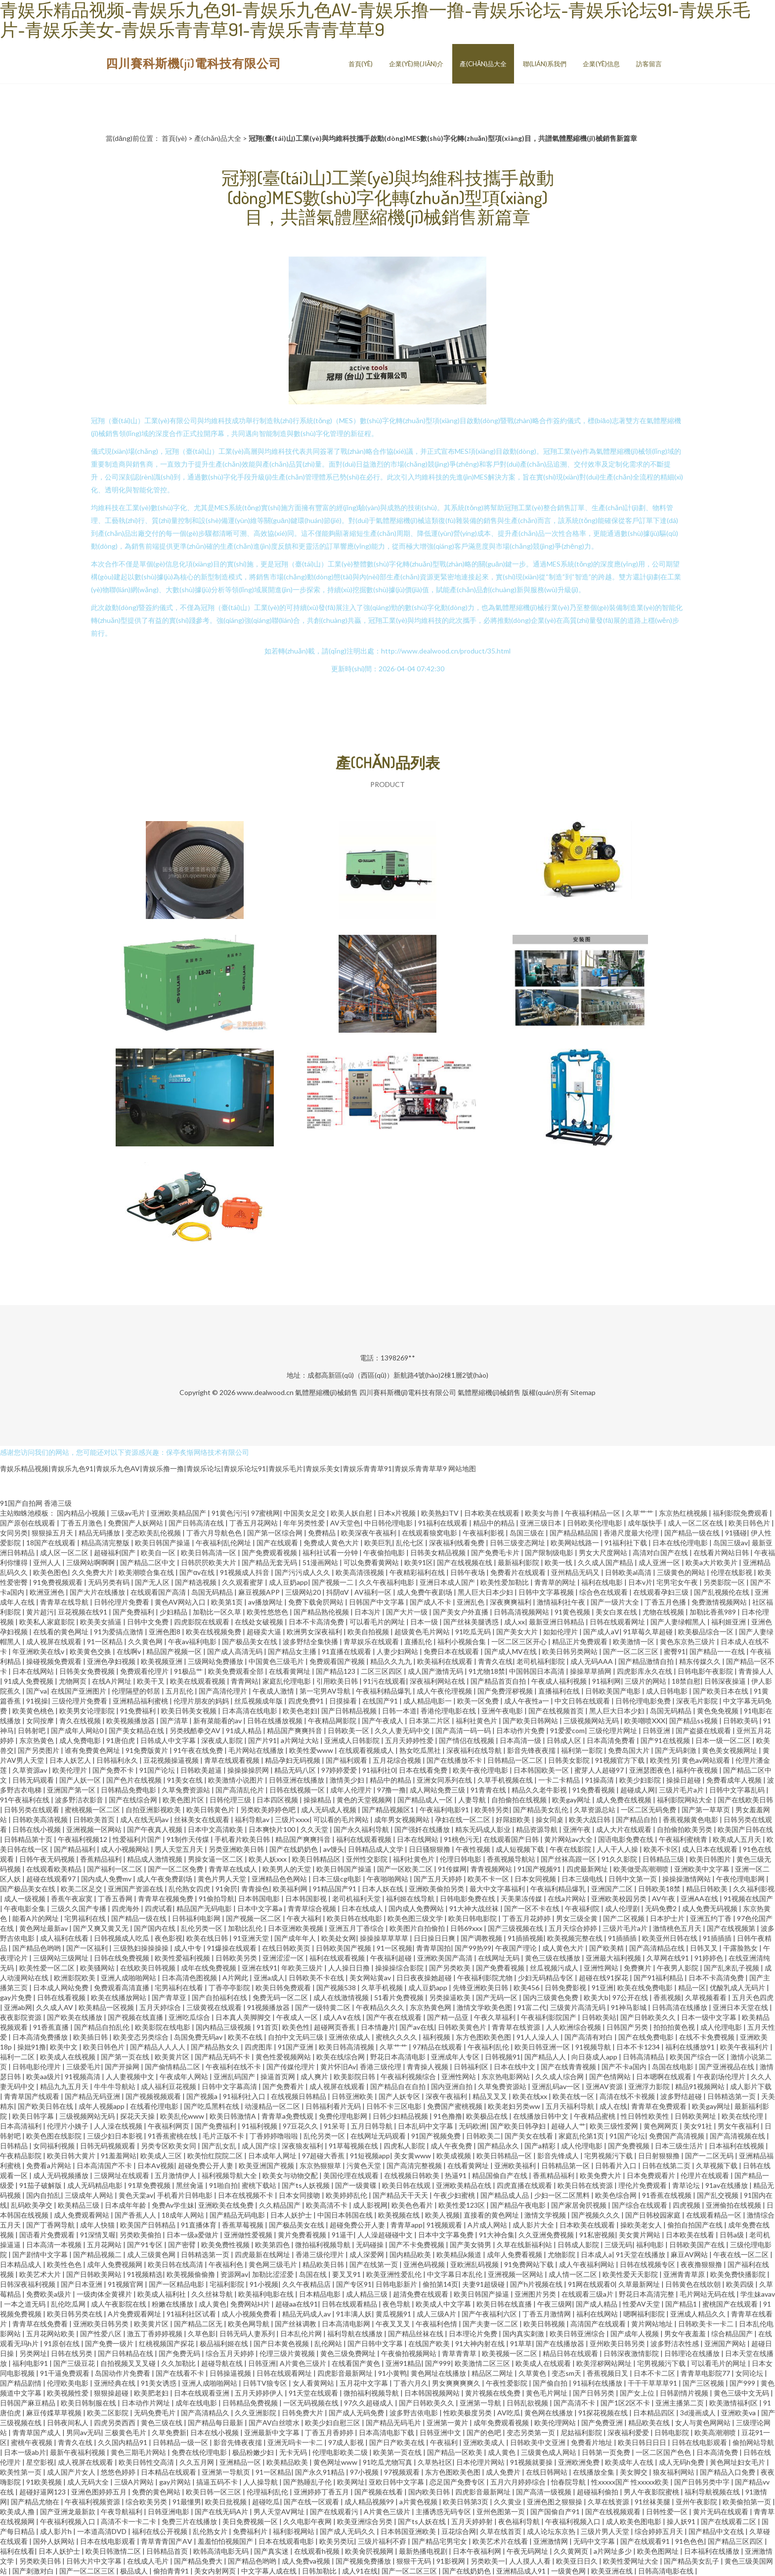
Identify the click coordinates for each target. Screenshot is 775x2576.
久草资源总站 (595, 1809)
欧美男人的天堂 (287, 1869)
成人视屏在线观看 (54, 1641)
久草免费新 (169, 2432)
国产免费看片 (283, 2086)
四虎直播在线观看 (525, 2185)
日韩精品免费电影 (129, 1790)
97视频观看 (402, 2472)
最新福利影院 (519, 1562)
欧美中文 (64, 2047)
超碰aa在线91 (296, 2304)
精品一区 (692, 1987)
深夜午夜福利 (447, 2096)
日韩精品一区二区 (515, 1760)
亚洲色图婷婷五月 (99, 2492)
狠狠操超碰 (112, 2393)
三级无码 (618, 2244)
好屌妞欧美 (514, 1819)
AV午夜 (664, 1898)
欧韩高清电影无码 (221, 2551)
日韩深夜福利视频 (28, 2284)
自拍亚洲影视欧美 (154, 1809)
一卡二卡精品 (559, 1780)
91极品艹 (189, 1671)
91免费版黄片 (148, 1750)
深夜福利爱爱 (628, 2432)
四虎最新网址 (587, 1869)
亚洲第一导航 (481, 2403)
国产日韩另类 (594, 2393)
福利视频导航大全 (230, 2175)
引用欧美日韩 (337, 1681)
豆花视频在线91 (83, 1612)
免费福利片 (251, 2531)
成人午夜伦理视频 (445, 1691)
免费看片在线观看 (518, 1572)
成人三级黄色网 (152, 2254)
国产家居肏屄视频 (579, 2205)
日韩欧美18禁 (660, 1888)
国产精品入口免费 (728, 2472)
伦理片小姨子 (68, 2126)
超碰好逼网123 (43, 2492)
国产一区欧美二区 (405, 1869)
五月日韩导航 (372, 2126)
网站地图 (462, 1468)
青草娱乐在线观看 (372, 1641)
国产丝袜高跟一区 (569, 1859)
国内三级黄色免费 (551, 1997)
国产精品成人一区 (425, 1799)
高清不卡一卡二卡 (129, 2521)
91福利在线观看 (443, 1523)
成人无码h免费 (682, 2462)
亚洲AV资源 (605, 2086)
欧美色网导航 (249, 2323)
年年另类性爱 (304, 1523)
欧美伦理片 (70, 1770)
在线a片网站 (567, 1898)
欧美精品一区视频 (107, 2007)
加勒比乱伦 (246, 1928)
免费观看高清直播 (122, 1987)
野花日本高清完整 (647, 2294)
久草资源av (30, 1770)
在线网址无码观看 (378, 2136)
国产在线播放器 (561, 2343)
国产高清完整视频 (415, 2165)
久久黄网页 (572, 2551)
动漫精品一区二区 (273, 2106)
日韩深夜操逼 (725, 1681)
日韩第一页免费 (607, 2452)
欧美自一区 (159, 1552)
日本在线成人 (363, 1908)
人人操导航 (261, 2482)
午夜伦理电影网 (741, 1879)
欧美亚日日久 (577, 2561)
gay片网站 (175, 2482)
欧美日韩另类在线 (75, 2314)
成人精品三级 (367, 2294)
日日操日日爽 (435, 1938)
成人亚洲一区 (660, 1562)
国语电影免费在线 (626, 1839)
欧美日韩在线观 (407, 2185)
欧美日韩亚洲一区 (543, 2047)
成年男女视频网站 (402, 1819)
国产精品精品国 (575, 1532)
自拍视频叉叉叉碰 (128, 2363)
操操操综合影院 (400, 1968)
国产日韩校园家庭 (653, 2215)
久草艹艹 (640, 1513)
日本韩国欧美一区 (542, 1770)
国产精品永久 (498, 2145)
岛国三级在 (528, 1532)
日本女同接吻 (300, 2195)
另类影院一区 (724, 1582)
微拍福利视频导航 (323, 2244)
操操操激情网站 (687, 1879)
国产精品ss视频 (694, 1720)
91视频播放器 (269, 2007)
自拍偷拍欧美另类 (685, 1829)
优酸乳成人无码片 (738, 1987)
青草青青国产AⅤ (167, 2541)
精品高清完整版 (106, 1542)
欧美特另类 (491, 1809)
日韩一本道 (399, 1710)
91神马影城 (629, 2007)
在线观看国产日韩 (511, 1839)
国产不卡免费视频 (417, 2244)
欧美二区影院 (108, 2412)
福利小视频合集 (462, 1641)
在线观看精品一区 (714, 2215)
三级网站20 (303, 1592)
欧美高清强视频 (361, 1572)
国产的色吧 (485, 2432)
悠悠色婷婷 (119, 2472)
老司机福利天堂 (357, 1898)
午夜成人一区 (297, 2017)
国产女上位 (638, 2393)
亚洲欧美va (739, 2412)
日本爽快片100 (273, 1829)
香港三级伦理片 (320, 2254)
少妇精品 (174, 1612)
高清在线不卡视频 (628, 2096)
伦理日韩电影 (461, 1859)
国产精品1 (681, 2304)
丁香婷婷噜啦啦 (275, 2136)
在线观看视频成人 (367, 1750)
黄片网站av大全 (569, 1839)
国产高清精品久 (206, 2412)
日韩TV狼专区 (266, 2383)
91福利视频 (260, 2126)
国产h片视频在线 (537, 2284)
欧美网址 (351, 2482)
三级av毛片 (129, 1513)
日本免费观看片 (652, 2175)
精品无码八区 (295, 1770)
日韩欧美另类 (236, 1958)
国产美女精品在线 (137, 1730)
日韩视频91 (502, 2056)
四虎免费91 (306, 1701)
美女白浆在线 (617, 1612)
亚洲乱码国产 (235, 2076)
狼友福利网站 (674, 2472)
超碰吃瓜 (266, 2501)
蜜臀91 (675, 1651)
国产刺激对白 (33, 2571)
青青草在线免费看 (40, 2323)
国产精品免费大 (199, 2561)
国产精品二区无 (199, 2323)
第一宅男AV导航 (326, 1691)
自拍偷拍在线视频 (519, 1799)
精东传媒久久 (700, 1661)
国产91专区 (145, 2244)
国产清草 (174, 1720)
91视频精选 (145, 2274)
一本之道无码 (25, 2304)
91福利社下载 (626, 1542)
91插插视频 (525, 1938)
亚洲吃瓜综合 (190, 2017)
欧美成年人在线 (630, 2462)
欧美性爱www (312, 1750)
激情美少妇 (348, 1780)
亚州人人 (47, 1562)
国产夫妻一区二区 (491, 2323)
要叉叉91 (347, 2274)
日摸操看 (343, 1701)
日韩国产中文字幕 (377, 1602)
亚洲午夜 (577, 1829)
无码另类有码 (109, 1582)
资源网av (234, 2274)
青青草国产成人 (37, 2432)
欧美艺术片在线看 (501, 2541)
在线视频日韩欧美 (412, 2175)
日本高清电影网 (347, 2323)
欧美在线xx (531, 2096)
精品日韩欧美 (707, 1888)
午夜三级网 (554, 2304)
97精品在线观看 (438, 2047)
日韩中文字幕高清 (230, 2086)
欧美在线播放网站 (119, 1997)
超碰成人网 (637, 1790)
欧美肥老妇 (152, 2393)
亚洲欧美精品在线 (464, 2185)
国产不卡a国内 (625, 2066)
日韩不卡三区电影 (394, 2106)
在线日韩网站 (547, 2472)
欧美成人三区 (161, 2155)
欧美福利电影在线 (266, 2294)
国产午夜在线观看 (394, 2017)
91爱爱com (567, 1730)
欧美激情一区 (634, 1641)
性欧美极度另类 (468, 2412)
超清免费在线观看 (421, 2294)
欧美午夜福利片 (745, 2047)
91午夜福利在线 (25, 1799)
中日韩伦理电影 (389, 1523)
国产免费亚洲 (602, 2422)
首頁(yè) (360, 64)
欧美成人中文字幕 (444, 2304)
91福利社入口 (245, 2096)
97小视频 (365, 2472)
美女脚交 (634, 2472)
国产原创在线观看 (28, 1523)
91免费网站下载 (529, 2264)
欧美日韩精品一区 (504, 2155)
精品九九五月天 (65, 2086)
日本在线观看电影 (286, 2541)
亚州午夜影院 (697, 2501)
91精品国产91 (335, 1888)
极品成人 (134, 2571)
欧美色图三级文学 (416, 1918)
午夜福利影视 (484, 1532)
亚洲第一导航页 (227, 2472)
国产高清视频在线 (738, 2136)
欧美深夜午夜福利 (369, 1532)
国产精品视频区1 (389, 1809)
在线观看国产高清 (158, 1592)
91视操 (37, 1701)
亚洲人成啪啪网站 (129, 1977)
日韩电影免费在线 (468, 1898)
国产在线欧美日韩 (745, 1799)
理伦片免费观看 (643, 2185)
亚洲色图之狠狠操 (555, 2501)
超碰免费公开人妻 (206, 2165)
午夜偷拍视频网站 (409, 2353)
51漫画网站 (321, 1562)
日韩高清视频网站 (522, 1612)
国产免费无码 (180, 2353)
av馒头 (333, 1849)
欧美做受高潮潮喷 (641, 1869)
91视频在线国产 (748, 1898)
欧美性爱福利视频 (183, 1958)
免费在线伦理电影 (200, 2452)
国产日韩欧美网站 (94, 2274)
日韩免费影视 (566, 1987)
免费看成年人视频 (734, 1780)
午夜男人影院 (678, 1968)
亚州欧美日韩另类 (618, 2343)
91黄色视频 (573, 1612)
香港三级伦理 (381, 2066)
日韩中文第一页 (633, 1879)
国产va (36, 1691)
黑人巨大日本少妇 (486, 1592)
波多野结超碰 (681, 2096)
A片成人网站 (488, 2225)
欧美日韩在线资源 (586, 2185)
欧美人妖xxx (268, 1859)
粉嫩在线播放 (173, 2304)
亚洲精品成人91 (521, 2571)
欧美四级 (740, 2284)
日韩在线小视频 (37, 1829)
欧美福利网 (291, 1888)
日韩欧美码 (741, 1720)
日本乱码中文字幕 (426, 2126)
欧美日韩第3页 (466, 2501)
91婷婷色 (709, 1958)
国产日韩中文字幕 (375, 2343)
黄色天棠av (136, 2195)
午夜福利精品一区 (593, 1513)
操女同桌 (550, 1819)
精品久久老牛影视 (540, 1790)
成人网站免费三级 (438, 1790)
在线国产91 (380, 1701)
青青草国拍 (433, 1948)
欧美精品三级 (79, 2205)
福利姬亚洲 (729, 1621)
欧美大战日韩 (590, 1819)
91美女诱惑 (159, 2383)
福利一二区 (18, 2056)
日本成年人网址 (273, 2155)
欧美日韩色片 (750, 1523)
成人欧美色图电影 (634, 2521)
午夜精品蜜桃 (595, 2116)
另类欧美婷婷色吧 (268, 1809)
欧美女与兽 (543, 1513)
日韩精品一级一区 (181, 2442)
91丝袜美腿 (653, 2501)
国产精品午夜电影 (518, 2205)
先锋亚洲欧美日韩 (481, 1987)
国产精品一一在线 (717, 1651)
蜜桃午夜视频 (32, 2442)
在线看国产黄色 (357, 2363)
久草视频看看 (706, 1997)
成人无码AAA (592, 1661)
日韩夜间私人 (68, 2422)
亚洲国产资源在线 (136, 1888)
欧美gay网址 (572, 1799)
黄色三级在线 (162, 2422)
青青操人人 (755, 1671)
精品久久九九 (391, 1661)
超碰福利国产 (115, 1552)
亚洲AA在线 (700, 1898)
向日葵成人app (595, 2056)
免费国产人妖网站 (136, 1523)
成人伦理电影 (721, 2027)
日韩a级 (732, 2234)
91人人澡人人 (538, 2037)
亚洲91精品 (403, 2363)
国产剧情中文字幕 (40, 2254)
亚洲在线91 (259, 1968)
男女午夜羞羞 (685, 2333)
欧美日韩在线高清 (176, 2264)
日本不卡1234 (638, 2047)
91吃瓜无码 (473, 1631)
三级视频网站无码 (591, 1720)
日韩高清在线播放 (680, 2007)
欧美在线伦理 (743, 2116)
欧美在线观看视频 (198, 1681)
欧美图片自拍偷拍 (417, 1928)
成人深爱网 (367, 2254)
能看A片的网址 (36, 1918)
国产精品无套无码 (270, 1562)
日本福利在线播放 (712, 2551)
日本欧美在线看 (691, 2234)
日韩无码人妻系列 (247, 2333)
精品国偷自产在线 (500, 2175)
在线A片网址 (112, 1681)
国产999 (438, 2363)
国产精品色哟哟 (37, 1948)
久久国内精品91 (123, 2442)
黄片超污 (40, 1612)
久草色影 (201, 2333)
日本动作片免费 (521, 1730)
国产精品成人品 (505, 2195)
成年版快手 (646, 1523)
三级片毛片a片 (682, 1790)
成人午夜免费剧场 (165, 1879)
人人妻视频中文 (131, 2076)
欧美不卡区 (661, 1849)
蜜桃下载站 (260, 2185)
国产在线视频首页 (556, 1710)
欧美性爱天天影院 (631, 2274)
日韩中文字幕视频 (546, 1592)
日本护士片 (668, 1918)
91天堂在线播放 (641, 2254)
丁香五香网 (116, 1898)
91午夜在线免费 (198, 1750)
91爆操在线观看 (232, 1948)
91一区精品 (105, 1641)
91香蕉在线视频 (667, 2195)
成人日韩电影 (667, 1691)
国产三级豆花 (74, 2363)
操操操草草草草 (385, 1938)
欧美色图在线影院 (54, 2136)
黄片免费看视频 (303, 2234)
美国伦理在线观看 (351, 2175)
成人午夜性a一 (527, 1701)
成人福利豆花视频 (169, 2086)
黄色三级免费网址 (348, 2353)
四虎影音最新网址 (345, 2373)
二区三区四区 (382, 1671)
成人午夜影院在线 (119, 2304)
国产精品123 (336, 1671)
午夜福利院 (583, 1908)
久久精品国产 (280, 2205)
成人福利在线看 (65, 1938)
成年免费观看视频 (502, 2422)
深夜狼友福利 (303, 2145)
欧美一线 (559, 1562)
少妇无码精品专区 (546, 1977)
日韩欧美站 (599, 2017)
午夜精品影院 (21, 2155)
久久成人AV (55, 2007)
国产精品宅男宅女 (440, 2541)
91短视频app (370, 2155)
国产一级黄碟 (356, 2185)
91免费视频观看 (58, 1582)
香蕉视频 (667, 1997)
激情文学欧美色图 (485, 2007)
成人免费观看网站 (82, 2215)
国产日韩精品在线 (126, 2353)
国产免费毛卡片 (496, 1552)
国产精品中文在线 (717, 2531)
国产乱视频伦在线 (722, 1592)
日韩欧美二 (483, 2136)
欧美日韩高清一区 (209, 1552)
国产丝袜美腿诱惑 (471, 1621)
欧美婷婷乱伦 (347, 2195)
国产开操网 (123, 2066)
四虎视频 (687, 2205)
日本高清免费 (717, 2452)
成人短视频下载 (521, 1849)
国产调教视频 (482, 1938)
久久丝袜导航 (212, 2294)
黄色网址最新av (44, 1928)
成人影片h (56, 2531)
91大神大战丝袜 (474, 1908)
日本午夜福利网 (478, 2551)
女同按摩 (40, 1720)
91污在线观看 (384, 1681)
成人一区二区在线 (696, 1523)
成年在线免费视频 (209, 1968)
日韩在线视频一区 (297, 1790)
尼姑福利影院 (581, 2432)
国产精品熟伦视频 (322, 1612)
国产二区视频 (624, 1918)
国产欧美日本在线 (721, 1691)
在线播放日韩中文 (541, 2116)
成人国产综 (260, 2145)
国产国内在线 (155, 1928)
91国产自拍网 (21, 1503)
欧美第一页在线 (398, 2452)
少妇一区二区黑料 (562, 2195)
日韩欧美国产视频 (344, 1948)
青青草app (406, 2225)
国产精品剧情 (21, 2383)
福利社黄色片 (477, 1720)
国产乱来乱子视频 (732, 1968)
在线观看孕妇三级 (661, 1592)
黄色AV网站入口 (181, 1602)
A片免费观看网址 (135, 2314)
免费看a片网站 (49, 2165)
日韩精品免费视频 (250, 2403)
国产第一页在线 (126, 2056)
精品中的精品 (494, 1523)
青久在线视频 (80, 1720)
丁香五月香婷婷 (330, 2432)
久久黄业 (508, 2501)
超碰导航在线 (222, 2363)
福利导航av (253, 1819)
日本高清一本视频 (54, 2244)
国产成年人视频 (635, 2333)
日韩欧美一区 (349, 1730)
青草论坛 (686, 2185)
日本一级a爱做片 (193, 2234)
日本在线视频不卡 (246, 2195)
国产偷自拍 (551, 2383)
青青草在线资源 (517, 2027)
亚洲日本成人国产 (448, 1582)
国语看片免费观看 (47, 2234)
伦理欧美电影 (68, 2383)
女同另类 (14, 1532)
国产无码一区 (497, 1997)
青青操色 (255, 1888)
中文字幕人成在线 (269, 2571)
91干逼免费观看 (65, 2373)
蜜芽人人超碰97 (599, 1770)
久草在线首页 (501, 2531)
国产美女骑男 (471, 2244)
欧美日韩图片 (710, 1859)
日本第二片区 (430, 1720)
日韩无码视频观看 (108, 2145)
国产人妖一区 (80, 1780)
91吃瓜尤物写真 (388, 2462)
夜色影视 (168, 1938)
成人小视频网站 (126, 1849)
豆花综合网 (458, 2531)
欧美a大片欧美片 (712, 1562)
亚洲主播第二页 (680, 2403)
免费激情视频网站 (719, 1602)
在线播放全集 (594, 2472)
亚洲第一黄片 (448, 2422)
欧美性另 (664, 1760)
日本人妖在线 (383, 1888)
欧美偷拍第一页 (748, 2501)
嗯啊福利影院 (644, 2314)
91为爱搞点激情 (119, 1631)
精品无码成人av (307, 2314)
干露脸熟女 (741, 1948)
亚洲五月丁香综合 (357, 1928)
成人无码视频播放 (61, 2175)
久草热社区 (435, 2462)
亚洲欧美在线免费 (226, 2205)
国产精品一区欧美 (455, 2452)
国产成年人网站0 (78, 1730)
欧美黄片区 (173, 2056)
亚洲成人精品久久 (698, 2314)
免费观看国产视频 (337, 1661)
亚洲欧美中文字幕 (702, 1869)
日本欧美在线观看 (492, 1513)
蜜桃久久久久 (397, 2037)
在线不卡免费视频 (707, 2037)
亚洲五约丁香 (711, 1918)
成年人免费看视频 (515, 2254)
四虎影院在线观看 (202, 1621)
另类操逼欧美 (450, 1997)
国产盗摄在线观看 (704, 1730)
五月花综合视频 (398, 1760)
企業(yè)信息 (601, 64)
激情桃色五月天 (678, 1928)
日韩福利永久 (117, 1760)
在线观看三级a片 (588, 2294)
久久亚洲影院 (256, 2412)
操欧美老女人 (641, 2225)
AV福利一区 (373, 1592)
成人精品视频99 (369, 2501)
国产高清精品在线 (657, 1948)
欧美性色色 (65, 2264)
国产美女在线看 (530, 2136)
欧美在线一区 (574, 2096)
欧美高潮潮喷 (715, 2432)
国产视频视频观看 (154, 2096)
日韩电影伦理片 (37, 2066)
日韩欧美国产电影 (613, 1691)
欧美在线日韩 (207, 1938)
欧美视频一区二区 (510, 2353)
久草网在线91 (668, 1958)
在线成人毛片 (148, 2561)
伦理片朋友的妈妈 (201, 1701)
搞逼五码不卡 (217, 2482)
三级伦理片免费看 (80, 1701)
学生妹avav (757, 2294)
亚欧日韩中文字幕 (397, 2482)
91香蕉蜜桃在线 (173, 2136)
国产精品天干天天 (401, 2195)
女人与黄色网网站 (703, 2422)
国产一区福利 (87, 1948)
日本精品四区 (654, 2412)
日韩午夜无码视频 (47, 1859)
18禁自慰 (686, 1681)
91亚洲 (602, 1987)
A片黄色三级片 (304, 2363)
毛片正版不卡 (224, 2136)
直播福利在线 (559, 1691)
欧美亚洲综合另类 (365, 2521)
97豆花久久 (301, 2126)
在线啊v (129, 1651)
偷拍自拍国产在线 (695, 2225)
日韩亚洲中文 (441, 2432)
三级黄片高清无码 (578, 2007)
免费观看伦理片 (145, 1671)
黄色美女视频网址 (730, 1750)
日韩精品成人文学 (376, 1849)
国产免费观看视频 (270, 1552)
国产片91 (262, 1740)
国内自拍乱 (43, 2195)
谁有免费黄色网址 (93, 1750)
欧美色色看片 (412, 2205)
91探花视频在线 (603, 2412)
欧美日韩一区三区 (214, 2492)
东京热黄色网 (431, 2007)
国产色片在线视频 (134, 1780)
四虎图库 (259, 2047)
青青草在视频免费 (166, 1898)
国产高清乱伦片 (240, 1790)
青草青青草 (460, 2353)
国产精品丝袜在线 (416, 2333)
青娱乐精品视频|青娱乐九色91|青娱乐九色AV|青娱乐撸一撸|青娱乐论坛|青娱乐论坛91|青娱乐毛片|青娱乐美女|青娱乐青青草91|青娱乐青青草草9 (223, 1468)
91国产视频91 (539, 1869)
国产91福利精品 (659, 1977)
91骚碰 (736, 1532)
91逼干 (342, 2234)
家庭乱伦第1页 (582, 2136)
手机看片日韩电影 (185, 2195)
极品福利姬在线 (225, 2343)
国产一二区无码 (710, 2155)
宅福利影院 (228, 2284)
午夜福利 (444, 2442)
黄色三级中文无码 (742, 2393)
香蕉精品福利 (101, 1859)
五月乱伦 (180, 1691)
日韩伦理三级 (231, 1799)
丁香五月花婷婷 (527, 1918)
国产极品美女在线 (250, 1641)
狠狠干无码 (414, 2561)
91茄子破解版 (41, 2185)
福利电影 (650, 2244)
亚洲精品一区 (240, 2462)
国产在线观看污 (335, 2511)
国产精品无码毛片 (394, 2422)
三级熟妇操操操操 (141, 1948)
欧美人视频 (442, 2215)
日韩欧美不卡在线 (317, 1977)
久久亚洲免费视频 (546, 2234)
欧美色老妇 (300, 1710)
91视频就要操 (532, 2462)
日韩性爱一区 (667, 2511)
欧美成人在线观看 (544, 2363)
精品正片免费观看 (580, 1641)
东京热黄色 (37, 1740)
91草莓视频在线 (354, 2145)
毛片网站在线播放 (256, 1750)
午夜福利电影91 (445, 1809)
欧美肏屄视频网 (370, 2551)
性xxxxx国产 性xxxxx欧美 (630, 2482)
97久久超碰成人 (369, 2403)
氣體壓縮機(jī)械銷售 (326, 1392)
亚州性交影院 (367, 1859)
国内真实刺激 (524, 2333)
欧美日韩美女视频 (189, 1710)
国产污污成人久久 (303, 1572)
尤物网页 (73, 1681)
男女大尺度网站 (604, 1552)
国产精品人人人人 (158, 2047)
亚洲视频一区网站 (94, 1829)
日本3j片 (368, 1612)
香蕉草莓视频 (243, 2225)
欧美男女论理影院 (87, 1710)
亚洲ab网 (18, 2007)
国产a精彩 (540, 2145)
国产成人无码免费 (357, 2412)
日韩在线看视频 (62, 1997)
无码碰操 (370, 2244)
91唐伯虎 (121, 1740)
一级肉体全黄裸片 (105, 2294)
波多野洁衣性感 (675, 2343)
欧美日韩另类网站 (570, 1651)
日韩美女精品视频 (438, 1552)
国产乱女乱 (220, 2145)
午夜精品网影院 (333, 1720)
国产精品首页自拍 (499, 1681)
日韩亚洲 (657, 1730)
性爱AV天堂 (642, 2304)
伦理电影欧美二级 (340, 2452)
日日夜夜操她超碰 (424, 1977)
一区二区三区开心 (519, 1641)
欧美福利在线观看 (445, 1661)
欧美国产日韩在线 (745, 1829)
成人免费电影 (80, 1740)
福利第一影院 (582, 1750)
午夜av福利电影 (193, 1641)
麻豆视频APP (259, 1592)
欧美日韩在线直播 (504, 2304)
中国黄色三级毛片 (277, 1661)
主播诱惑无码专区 (444, 2511)
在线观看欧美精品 (54, 1869)
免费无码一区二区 (281, 1997)
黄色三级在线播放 (553, 1958)
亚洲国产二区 (612, 1888)
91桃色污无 (461, 1839)
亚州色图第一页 (501, 2511)
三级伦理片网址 (614, 1730)
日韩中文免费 (148, 1621)
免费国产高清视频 (677, 2136)
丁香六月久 (410, 2383)
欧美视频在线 (399, 2215)
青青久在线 (495, 1661)
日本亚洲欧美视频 (296, 1928)
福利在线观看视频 (364, 1839)
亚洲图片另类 (536, 2294)
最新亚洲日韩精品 (557, 1621)
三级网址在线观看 (122, 2175)
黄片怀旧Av (338, 2066)
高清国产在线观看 (598, 2323)
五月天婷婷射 (472, 2521)
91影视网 (451, 2561)
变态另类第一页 (532, 2432)
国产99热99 (473, 1948)
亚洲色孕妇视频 (112, 1661)
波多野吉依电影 (414, 2412)
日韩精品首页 (167, 2551)
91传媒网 (452, 1869)
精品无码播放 (100, 1532)
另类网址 (33, 2353)
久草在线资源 (609, 2501)
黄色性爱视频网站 (284, 2056)
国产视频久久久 (596, 2215)
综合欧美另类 (147, 2501)
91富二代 (531, 2007)
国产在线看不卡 (181, 2373)
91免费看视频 (594, 1790)
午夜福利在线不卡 (234, 2066)
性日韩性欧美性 (646, 2116)
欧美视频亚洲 (162, 1661)
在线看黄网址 (290, 1671)
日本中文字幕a (260, 1908)
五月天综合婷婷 (574, 1928)
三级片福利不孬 (383, 2541)
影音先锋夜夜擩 (532, 1750)
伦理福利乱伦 (268, 2492)
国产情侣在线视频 (467, 1740)
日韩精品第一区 (566, 2165)
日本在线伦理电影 (680, 1542)
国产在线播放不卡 (455, 1760)
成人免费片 (504, 2472)
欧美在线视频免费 (214, 1631)
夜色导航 (397, 2304)
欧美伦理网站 (555, 2422)
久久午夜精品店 (307, 2284)
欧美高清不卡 (327, 2205)
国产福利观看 (347, 1760)
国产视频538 (336, 1987)
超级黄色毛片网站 (422, 1631)
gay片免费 (16, 1997)
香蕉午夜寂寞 (72, 1898)
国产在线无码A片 (222, 2511)
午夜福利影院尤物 (485, 1977)
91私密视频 (597, 2234)
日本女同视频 (536, 1879)
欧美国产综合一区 (698, 2056)
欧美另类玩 (336, 2541)
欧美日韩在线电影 (355, 1918)
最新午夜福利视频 (78, 2452)
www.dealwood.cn (265, 1392)
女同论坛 (750, 2373)
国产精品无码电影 (238, 2215)
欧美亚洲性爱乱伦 (394, 2274)
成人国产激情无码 (436, 1671)
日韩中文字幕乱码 (737, 1790)
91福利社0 (378, 1770)
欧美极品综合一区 (706, 1631)
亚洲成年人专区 (456, 2056)
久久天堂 (315, 1829)
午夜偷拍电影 (384, 1552)
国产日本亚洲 (82, 2284)
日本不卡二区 (655, 2373)
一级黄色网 (569, 2571)
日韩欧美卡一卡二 (706, 2323)
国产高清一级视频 (544, 2492)
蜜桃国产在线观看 (730, 2304)
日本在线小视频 (215, 2432)
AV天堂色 (345, 1523)
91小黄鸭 (392, 2373)
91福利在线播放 (598, 2383)
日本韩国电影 (259, 1898)
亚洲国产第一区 (72, 1790)
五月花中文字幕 (364, 2383)
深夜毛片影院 (697, 1701)
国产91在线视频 (666, 1740)
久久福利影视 (754, 1888)
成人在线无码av (145, 1819)
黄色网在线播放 (549, 2412)
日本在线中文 (515, 2066)
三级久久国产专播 (79, 1908)
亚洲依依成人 (350, 2037)
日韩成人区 (565, 1740)
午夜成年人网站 (185, 2076)
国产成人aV (601, 1631)
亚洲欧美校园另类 (619, 1898)
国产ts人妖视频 (306, 2185)
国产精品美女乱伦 (541, 1809)
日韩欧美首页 (94, 1819)
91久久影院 (620, 1859)
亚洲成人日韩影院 (352, 1740)
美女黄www (413, 2155)
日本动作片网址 (147, 2403)
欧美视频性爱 (68, 2393)
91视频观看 (445, 2225)
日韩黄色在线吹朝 (693, 2284)
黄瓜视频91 (394, 2314)
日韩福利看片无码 (333, 2106)
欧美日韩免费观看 (284, 1987)
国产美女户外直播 (461, 1612)
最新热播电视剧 (424, 2551)
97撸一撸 (391, 1790)
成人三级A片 (437, 2314)
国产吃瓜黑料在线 (212, 2106)
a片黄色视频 (419, 2501)
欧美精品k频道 (459, 2254)
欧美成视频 (454, 2155)
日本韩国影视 (306, 1898)
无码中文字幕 (594, 2541)
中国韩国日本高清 (537, 1671)
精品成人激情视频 (155, 1859)
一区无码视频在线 (311, 2403)
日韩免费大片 (303, 2412)
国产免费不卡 (113, 1770)
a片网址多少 (613, 2551)
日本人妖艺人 (70, 1760)
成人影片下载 (751, 2086)
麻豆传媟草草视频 (54, 2412)
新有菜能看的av (218, 1720)
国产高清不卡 (575, 2403)
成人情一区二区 (574, 2274)
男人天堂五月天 (180, 1849)
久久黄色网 (146, 1641)
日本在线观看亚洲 (202, 2393)
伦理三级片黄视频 (287, 2353)
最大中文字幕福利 (498, 1888)
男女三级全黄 (577, 1918)
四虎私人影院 (405, 2145)
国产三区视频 (704, 2383)
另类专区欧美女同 (169, 2145)
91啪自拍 (223, 2185)
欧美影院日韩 (355, 2076)
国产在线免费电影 (646, 2037)
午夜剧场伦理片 (722, 2076)
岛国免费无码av (199, 2037)
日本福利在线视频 (737, 2145)
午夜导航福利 (122, 2511)
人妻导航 (472, 1799)
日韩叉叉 (704, 1948)
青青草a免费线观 (288, 2116)
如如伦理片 (561, 1631)
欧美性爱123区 (462, 2205)
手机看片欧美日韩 (243, 1839)
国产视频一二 (333, 1582)
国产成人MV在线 (511, 1651)
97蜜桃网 (265, 1513)
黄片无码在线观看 (721, 2511)
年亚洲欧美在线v (39, 1651)
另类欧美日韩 (40, 2561)
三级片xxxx (292, 1819)
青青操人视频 (428, 2066)
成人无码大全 (88, 2482)
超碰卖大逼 (265, 1631)
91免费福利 (138, 1710)
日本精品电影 (320, 2294)
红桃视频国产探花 (167, 2343)
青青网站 (244, 1681)
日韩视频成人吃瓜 (122, 1938)
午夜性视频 (474, 1849)
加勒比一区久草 (218, 1612)
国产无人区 (153, 1582)
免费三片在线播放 (190, 2521)
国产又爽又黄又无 (101, 1928)
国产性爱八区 (101, 2333)
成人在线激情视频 (341, 1997)
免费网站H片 (250, 2304)
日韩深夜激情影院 (631, 2353)
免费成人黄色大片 (331, 1542)
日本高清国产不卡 (105, 2165)
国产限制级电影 (550, 1552)
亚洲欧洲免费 (579, 2462)
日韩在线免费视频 (122, 1958)
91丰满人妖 (354, 2314)
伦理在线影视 (732, 1572)
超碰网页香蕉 (335, 2027)
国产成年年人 (295, 1938)
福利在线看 (17, 2551)
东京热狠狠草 (321, 2165)
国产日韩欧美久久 (648, 2017)
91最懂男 (186, 2501)
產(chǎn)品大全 (483, 64)
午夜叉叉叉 (394, 2323)
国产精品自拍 (637, 1819)
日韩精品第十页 (29, 1839)
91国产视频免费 (436, 2136)
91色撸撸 (447, 2116)
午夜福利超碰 (391, 1958)
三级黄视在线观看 (214, 2007)
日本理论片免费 (474, 2333)
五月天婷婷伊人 (260, 2393)
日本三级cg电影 (337, 1879)
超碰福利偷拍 (598, 2492)
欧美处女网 (338, 1938)
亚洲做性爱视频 (249, 2234)
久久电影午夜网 (308, 2521)
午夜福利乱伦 (489, 2047)
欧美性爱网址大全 (631, 2561)
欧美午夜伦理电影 (481, 1770)
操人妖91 (682, 2521)
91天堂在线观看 (314, 2393)
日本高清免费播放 (40, 2037)
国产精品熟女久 (216, 2047)
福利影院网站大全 (685, 1799)
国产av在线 (416, 2027)
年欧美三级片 (302, 1968)
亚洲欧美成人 (484, 2442)
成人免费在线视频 (624, 1799)
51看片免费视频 (399, 1997)
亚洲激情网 (551, 2541)
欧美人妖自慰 (352, 1513)
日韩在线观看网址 (618, 1621)
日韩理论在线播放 (692, 2353)
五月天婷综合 (160, 2007)
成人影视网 (370, 2205)
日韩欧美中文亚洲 (538, 2442)
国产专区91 (354, 2284)
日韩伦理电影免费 (643, 1701)
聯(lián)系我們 (544, 64)
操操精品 (318, 1799)
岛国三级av (730, 1542)
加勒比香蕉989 (713, 1612)
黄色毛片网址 (547, 2393)
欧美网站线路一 (576, 1542)
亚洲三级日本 (541, 1523)
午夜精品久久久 (381, 2007)
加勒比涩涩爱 (273, 2274)
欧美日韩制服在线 (89, 2403)
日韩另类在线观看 (32, 1809)
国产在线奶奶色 (294, 1849)
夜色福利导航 (519, 2521)
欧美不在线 (246, 2037)
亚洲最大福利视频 (614, 1958)
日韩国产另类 (627, 2027)
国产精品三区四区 (736, 2541)
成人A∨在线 (342, 2017)
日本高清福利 (21, 2126)
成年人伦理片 (351, 1790)
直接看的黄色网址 (492, 2215)
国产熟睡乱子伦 (308, 2482)
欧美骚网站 (98, 1968)
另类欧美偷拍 (141, 2234)
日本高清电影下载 (387, 2432)
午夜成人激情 (274, 1691)
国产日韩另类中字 (702, 2482)
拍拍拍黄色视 (674, 2027)
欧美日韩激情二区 (114, 2551)
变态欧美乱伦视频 (154, 1532)
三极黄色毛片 (126, 2432)
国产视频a (202, 2096)
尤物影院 (562, 2254)
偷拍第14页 (440, 2284)
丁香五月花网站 (254, 1523)
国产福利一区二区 (115, 1869)
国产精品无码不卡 (223, 2056)
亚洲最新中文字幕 (272, 2432)
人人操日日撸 (349, 1968)
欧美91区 (418, 1562)
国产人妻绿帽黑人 (678, 1621)
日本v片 (640, 1582)
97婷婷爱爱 (339, 1770)
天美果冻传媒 (522, 1898)
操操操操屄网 (248, 1770)
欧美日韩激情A (234, 2116)
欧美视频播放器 (131, 1720)
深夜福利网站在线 (438, 1681)
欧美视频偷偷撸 (191, 2274)
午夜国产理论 (516, 1948)
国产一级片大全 (616, 1602)
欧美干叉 (151, 1681)
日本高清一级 (521, 1740)
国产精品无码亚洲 (93, 2096)
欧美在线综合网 (341, 2056)
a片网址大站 (300, 1740)
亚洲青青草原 (684, 2274)
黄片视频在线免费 (493, 2393)
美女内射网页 (215, 2571)
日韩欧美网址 (696, 2116)
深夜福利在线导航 (474, 1750)
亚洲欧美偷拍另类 (437, 1888)
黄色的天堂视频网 (365, 1799)
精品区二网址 (493, 2373)
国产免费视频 (629, 2145)
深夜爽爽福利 (511, 1602)
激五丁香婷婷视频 (155, 2333)
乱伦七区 (410, 1542)
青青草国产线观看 (32, 2096)
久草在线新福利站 (525, 2244)
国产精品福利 (75, 1849)
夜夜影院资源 (21, 2017)
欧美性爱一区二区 (47, 1968)
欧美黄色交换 (91, 1651)
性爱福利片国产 (138, 1839)
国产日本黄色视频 (282, 2343)
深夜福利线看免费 (457, 1542)
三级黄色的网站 (682, 1572)
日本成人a (596, 2254)
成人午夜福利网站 (587, 2264)
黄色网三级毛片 (274, 2264)
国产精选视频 (196, 1582)
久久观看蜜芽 (243, 1582)
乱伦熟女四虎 (190, 1888)
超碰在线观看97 (51, 1879)
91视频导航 (593, 2047)
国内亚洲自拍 (452, 2086)
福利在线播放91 (690, 2047)
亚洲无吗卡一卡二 (295, 2442)
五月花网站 (105, 2244)
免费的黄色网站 (157, 2492)
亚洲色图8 (165, 1631)
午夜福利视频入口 (68, 2521)
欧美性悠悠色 (268, 1612)
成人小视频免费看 (249, 2314)
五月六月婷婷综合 (518, 2482)
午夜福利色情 (437, 2323)
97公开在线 (630, 1997)
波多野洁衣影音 (80, 1799)
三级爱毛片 (83, 2066)
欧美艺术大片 (40, 2274)
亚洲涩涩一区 (283, 1958)
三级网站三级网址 (61, 1958)
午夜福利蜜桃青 (684, 1839)
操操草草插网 (591, 1671)
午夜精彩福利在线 (417, 1572)
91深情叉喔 (98, 2234)
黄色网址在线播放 (439, 2373)
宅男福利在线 (85, 1918)
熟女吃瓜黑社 (420, 1750)
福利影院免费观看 (741, 1513)
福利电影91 (30, 2363)
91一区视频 (394, 1948)
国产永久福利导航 (362, 1829)
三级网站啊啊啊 (91, 1562)
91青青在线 (489, 1790)
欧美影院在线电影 (163, 2027)
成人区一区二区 (65, 1552)
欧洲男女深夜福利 (315, 1631)
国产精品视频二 (98, 2254)
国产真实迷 (272, 2551)
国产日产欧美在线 (397, 2442)
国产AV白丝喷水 (275, 2422)
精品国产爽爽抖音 (295, 1730)
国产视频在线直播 (136, 2017)
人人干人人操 (618, 1849)
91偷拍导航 (216, 1898)
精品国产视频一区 (174, 1651)
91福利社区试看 (192, 2314)
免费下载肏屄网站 (316, 1602)
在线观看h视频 (317, 2551)
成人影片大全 (534, 2225)
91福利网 (606, 1681)
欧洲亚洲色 (48, 1592)
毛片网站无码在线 (708, 2294)
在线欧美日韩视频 (148, 1968)
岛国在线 (313, 2274)
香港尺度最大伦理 (631, 1532)
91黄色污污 (229, 1513)
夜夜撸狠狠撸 (702, 2264)
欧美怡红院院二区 (215, 2155)
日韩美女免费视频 (87, 1671)
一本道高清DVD (102, 2531)
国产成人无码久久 (348, 2531)
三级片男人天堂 (606, 2531)
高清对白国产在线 (661, 1552)
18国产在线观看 (51, 1542)
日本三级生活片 (680, 2145)
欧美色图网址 (658, 2551)
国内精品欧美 (410, 2254)
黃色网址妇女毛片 (738, 2462)
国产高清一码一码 (463, 1730)
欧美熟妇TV (440, 1513)
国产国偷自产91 (555, 2511)
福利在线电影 (602, 1582)
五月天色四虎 (753, 1997)
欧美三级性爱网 (615, 2126)
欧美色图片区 (184, 1799)
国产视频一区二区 (254, 1918)
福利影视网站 (294, 2531)
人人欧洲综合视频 (574, 2027)
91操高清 (600, 1780)
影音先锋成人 (558, 2155)
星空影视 (40, 2462)
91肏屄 (226, 1888)
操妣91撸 (31, 2047)
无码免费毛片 (155, 2412)
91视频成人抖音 (245, 1572)
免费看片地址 (592, 2442)
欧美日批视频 (226, 2501)
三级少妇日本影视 (115, 2136)
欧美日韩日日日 (643, 2442)
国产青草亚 (170, 1997)
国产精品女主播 (293, 1651)
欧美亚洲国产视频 (267, 2165)
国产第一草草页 (707, 1809)
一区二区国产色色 (664, 2452)
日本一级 (424, 1621)
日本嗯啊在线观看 (664, 2076)
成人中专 (188, 1948)
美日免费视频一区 (250, 2521)
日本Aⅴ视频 (155, 2165)
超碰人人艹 (568, 2126)
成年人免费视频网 (115, 2264)
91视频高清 (83, 2076)
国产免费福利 (134, 1612)
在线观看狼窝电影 (430, 1532)
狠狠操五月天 (53, 1532)
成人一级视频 (25, 1898)
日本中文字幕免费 (446, 2234)
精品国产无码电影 (204, 1908)
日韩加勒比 (320, 2571)
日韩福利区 (472, 2066)
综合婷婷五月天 (660, 2531)
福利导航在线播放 (355, 2333)
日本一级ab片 (25, 2452)
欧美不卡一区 (489, 1879)
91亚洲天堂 (251, 1938)
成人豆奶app (288, 1582)
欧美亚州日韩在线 (670, 1938)
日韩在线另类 (72, 2353)
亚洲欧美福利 (515, 2165)
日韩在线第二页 (667, 2165)
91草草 (521, 2343)
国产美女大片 (517, 1631)
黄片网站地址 (652, 2323)
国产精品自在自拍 (398, 2086)
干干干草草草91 (653, 2383)
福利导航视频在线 (713, 2492)
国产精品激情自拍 (646, 1661)
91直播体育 (199, 2225)
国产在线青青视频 (569, 2066)
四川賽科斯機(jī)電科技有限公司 (193, 63)
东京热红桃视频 (684, 1513)
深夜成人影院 (222, 1740)
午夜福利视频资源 (93, 2501)
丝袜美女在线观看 (202, 1819)
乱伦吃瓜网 (69, 2304)
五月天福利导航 (571, 2106)
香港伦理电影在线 (449, 1710)
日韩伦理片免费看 (122, 1602)
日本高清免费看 (612, 1740)
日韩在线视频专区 (648, 2264)
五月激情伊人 (176, 2175)
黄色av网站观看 (707, 1760)
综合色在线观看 (604, 1592)
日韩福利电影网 (197, 1918)
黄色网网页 (662, 2126)
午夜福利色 (227, 2264)
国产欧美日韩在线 (46, 2106)
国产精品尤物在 (36, 2501)
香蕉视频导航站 (512, 1859)
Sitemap (583, 1392)
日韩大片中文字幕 (94, 2561)
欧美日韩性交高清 (147, 2462)
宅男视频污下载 (609, 2155)
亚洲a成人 (269, 1977)
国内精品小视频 (82, 1513)
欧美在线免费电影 (645, 1987)
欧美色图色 (50, 1572)
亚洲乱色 (471, 1602)
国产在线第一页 (374, 2264)
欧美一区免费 (478, 1701)
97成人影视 (346, 2442)
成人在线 (613, 2106)
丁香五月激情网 (547, 2314)
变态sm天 (567, 2373)
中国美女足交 (305, 1513)
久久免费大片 (93, 1572)
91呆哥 (335, 2126)
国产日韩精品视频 (349, 1710)
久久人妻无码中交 (403, 1730)
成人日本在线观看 (710, 1849)
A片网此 (236, 1977)
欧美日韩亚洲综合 (578, 2333)
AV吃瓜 (508, 2412)
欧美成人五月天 (738, 1839)
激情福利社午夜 (562, 1602)
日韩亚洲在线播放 (297, 1780)
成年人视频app (102, 2106)
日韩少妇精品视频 (401, 2116)
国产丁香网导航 (51, 2225)
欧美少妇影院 (640, 1780)
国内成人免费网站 (416, 1908)
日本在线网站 (33, 1671)
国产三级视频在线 (516, 1928)
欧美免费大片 (601, 2175)
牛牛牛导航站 (115, 2086)
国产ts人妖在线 (422, 2521)
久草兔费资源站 (187, 1790)
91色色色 (689, 2541)
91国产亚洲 (296, 2047)
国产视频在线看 (379, 2492)
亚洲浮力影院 (649, 2086)
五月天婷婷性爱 (410, 1740)
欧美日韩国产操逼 (163, 1542)
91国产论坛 (157, 1770)
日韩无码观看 (33, 1780)
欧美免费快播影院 (738, 2274)
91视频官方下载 (620, 1760)
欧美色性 (296, 2027)
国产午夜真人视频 (155, 1829)
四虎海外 (126, 1908)
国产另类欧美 (450, 1968)
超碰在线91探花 (604, 1977)
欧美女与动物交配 (290, 2175)
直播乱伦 (418, 1641)
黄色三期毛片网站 (139, 2452)
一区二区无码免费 (649, 1809)
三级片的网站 (646, 1681)
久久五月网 (197, 2462)
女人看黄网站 (314, 2383)
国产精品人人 (545, 2056)
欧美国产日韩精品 (148, 2225)
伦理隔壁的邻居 (137, 1691)
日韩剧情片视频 (685, 2393)
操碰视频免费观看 (54, 1661)
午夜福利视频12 (83, 1839)
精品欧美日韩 (323, 2264)
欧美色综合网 (616, 2195)
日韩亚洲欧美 (353, 2096)
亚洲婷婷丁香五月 (322, 2492)
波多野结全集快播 (311, 1641)
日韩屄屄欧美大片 (209, 1562)
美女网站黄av (370, 1977)
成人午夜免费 (452, 2145)
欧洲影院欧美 (75, 1977)
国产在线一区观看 (312, 2501)
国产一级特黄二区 (323, 2007)
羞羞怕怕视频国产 (226, 2541)
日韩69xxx (467, 1928)
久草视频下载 (717, 2165)
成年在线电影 (196, 2403)
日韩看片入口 (616, 2165)
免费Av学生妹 (173, 2205)
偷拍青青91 (171, 2571)
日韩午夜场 (468, 1572)
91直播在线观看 (347, 1651)
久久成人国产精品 (606, 1562)
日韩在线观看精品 (350, 2304)
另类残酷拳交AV (196, 1730)
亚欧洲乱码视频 (475, 2264)
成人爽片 (315, 2076)
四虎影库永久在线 (645, 1671)
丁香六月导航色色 (214, 1532)
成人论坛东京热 (552, 2531)
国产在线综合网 (134, 1799)
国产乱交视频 (718, 2195)
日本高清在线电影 (250, 1710)
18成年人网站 (184, 2215)
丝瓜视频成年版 (259, 1701)
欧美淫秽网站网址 (604, 2363)
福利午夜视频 (697, 1770)
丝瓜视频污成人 (555, 1968)
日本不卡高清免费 (317, 1621)
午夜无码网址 (528, 2551)
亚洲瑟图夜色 (650, 1770)
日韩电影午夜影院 (706, 1671)
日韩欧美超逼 (201, 1770)
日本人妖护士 (291, 2215)
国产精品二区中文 (148, 1562)
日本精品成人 (21, 2264)
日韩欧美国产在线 (697, 2244)
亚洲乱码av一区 (557, 2086)
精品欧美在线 (649, 2422)
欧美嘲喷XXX (644, 1720)
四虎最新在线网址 (263, 2254)
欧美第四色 (273, 2244)
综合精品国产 (732, 2333)
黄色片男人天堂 (223, 1879)
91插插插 (623, 1938)
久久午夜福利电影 (387, 1582)
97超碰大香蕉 (324, 2155)
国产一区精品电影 (177, 2284)
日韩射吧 (32, 1730)
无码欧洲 (472, 2126)
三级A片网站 (134, 2482)
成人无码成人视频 (329, 1809)
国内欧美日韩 (429, 2492)
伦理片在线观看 (706, 2175)
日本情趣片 (378, 2027)
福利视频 (437, 2037)
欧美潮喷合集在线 (147, 1572)
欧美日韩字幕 (33, 2116)
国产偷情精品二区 (173, 2066)
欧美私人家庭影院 (47, 1621)
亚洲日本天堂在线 (741, 2007)
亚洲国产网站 (725, 2343)
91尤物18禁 (487, 1671)
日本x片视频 (397, 1513)
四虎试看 (158, 1908)
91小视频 (264, 2284)
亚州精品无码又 (576, 1572)
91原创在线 (62, 2343)
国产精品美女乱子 (692, 2561)
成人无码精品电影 (95, 2185)
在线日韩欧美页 (287, 1948)
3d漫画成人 (698, 2412)
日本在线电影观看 (108, 2541)
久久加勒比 (179, 2363)
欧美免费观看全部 (236, 1671)
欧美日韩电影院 (473, 1918)
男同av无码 (83, 2432)
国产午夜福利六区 (490, 2314)
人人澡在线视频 (119, 2126)
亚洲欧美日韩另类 (101, 2323)
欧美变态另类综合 (141, 2037)
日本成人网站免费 (61, 1987)
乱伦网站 (329, 2343)
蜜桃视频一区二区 (93, 1809)
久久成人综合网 (560, 2076)
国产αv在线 (197, 1572)
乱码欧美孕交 (32, 2205)
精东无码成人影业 (483, 1829)
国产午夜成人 (383, 1720)
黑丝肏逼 (190, 2185)
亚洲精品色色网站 (280, 1879)
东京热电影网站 (506, 2076)
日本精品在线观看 (169, 2472)
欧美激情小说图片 (236, 1780)
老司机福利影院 (541, 1661)
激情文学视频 (545, 2215)
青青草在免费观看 (659, 2106)
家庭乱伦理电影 (287, 1681)
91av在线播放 (727, 2185)
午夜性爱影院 (507, 2383)
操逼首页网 (278, 2076)
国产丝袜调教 (296, 2323)
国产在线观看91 (645, 2541)
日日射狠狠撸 (659, 2155)
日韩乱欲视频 (528, 2403)
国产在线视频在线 (465, 1562)
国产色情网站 (610, 2076)
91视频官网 (126, 2284)
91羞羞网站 (118, 2155)
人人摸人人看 (530, 2561)
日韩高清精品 (644, 2056)
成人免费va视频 (307, 2561)
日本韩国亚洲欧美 (409, 2531)
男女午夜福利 (739, 2126)
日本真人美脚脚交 (243, 2017)
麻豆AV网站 (690, 2254)
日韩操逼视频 (231, 2373)
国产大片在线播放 (98, 1592)
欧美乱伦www (183, 2116)
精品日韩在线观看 (571, 2353)
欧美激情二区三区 (483, 2363)
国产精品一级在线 (692, 1532)
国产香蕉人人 (136, 2215)
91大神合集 (497, 2234)
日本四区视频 (278, 1799)
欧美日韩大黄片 (72, 2155)
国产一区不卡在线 (532, 1908)
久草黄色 (533, 2373)
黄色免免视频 (718, 1710)
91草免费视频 (150, 2185)
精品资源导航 (537, 1829)
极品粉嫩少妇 (253, 2452)
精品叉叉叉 (491, 2096)
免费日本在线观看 (452, 1651)
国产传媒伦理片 (291, 2066)
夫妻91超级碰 (484, 2284)
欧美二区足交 (82, 1888)
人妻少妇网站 (398, 1651)
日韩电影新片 (397, 2284)
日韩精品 (14, 2145)
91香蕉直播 (51, 2027)
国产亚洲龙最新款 (68, 2511)
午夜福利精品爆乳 (384, 1691)
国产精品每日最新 (216, 2422)
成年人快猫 (98, 2225)
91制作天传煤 (189, 1839)
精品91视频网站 (700, 2086)
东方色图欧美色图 (484, 2037)
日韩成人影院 (579, 2244)
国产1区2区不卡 (626, 2403)
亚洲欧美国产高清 (445, 1958)
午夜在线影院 (571, 1849)
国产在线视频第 (732, 1928)
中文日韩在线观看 (583, 1701)
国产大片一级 (407, 1612)
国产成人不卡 (431, 1602)
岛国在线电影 (673, 2066)
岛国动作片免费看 (123, 2373)
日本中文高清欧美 (216, 1829)
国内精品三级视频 (224, 2027)
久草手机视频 (382, 1987)
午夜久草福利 (495, 2017)
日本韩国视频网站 (432, 2393)
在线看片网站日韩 (721, 1552)
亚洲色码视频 (424, 2264)
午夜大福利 (305, 1918)
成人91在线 (360, 2571)
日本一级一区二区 (723, 1740)
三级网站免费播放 (216, 1661)
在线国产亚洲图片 (79, 1691)
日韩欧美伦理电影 (595, 1523)
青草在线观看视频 (232, 1760)
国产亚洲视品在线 (727, 2066)
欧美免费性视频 (226, 2244)
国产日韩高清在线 (197, 1523)
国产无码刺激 (676, 1750)
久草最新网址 (639, 2284)
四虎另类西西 (115, 2422)
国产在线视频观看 (613, 2511)
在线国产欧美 (429, 2343)
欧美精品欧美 (287, 2462)
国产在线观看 (278, 1542)
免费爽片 (638, 1968)
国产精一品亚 (448, 2017)
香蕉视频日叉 (608, 2373)
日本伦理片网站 (481, 2462)
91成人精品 (244, 1730)
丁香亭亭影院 (230, 1987)
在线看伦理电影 (155, 2106)
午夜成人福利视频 (559, 1681)
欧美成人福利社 (162, 2294)
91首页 (267, 2027)
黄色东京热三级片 (688, 1641)
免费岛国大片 (629, 1750)
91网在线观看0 (591, 2284)
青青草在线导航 (65, 1602)
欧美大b (596, 1997)
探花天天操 (138, 2116)
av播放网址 (266, 1602)
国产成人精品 (597, 2304)
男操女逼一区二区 (216, 1859)
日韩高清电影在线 (666, 2571)
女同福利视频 (54, 2145)
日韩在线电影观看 (700, 2442)
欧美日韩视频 (544, 2323)
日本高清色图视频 (190, 1977)
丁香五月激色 (82, 1523)
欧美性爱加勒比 (505, 1582)
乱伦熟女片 (211, 2531)
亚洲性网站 (602, 1968)
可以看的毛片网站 (341, 1819)
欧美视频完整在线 (575, 1938)
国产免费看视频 (501, 1968)
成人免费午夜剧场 (425, 1592)
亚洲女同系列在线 (445, 1780)
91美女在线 (185, 1780)
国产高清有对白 (589, 2037)
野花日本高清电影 (398, 2056)
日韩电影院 (672, 2432)
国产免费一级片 (110, 2343)
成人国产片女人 (72, 2472)
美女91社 (699, 2126)
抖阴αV (338, 1592)
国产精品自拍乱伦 (102, 2027)
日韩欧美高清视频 (40, 1819)
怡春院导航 (569, 2482)
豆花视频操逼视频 (171, 1760)
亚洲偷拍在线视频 (734, 2205)
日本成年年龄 (126, 2205)
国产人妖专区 (400, 2096)
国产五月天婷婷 (439, 1879)
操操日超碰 (684, 1780)
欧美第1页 (227, 1602)
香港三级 (58, 1503)
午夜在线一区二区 (741, 2254)
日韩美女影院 (569, 1760)
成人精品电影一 (428, 1701)
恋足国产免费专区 (458, 2482)
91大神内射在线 (480, 2343)
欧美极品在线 (487, 2116)
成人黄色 (212, 2304)
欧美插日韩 (91, 2037)
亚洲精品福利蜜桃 (141, 1701)
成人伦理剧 (623, 1908)
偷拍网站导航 (753, 2442)
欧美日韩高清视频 (347, 2047)
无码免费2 (661, 1908)
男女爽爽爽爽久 (457, 2383)
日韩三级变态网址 (518, 1542)
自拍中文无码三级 (296, 2037)
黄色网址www (336, 2462)
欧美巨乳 (378, 1542)
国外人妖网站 (54, 2541)
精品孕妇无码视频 (293, 1760)
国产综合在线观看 (640, 2205)
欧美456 (527, 1987)
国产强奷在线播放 (422, 1829)
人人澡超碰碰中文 (385, 2234)
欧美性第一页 (21, 2472)
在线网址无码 (499, 1958)
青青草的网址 (555, 1582)
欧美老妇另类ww (515, 2106)
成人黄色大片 (563, 1948)
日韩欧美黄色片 (463, 2027)
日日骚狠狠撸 (430, 1849)
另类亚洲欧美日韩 (237, 1849)
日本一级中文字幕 (709, 2017)
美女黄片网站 (640, 2234)
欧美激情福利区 (734, 2403)
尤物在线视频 (664, 1612)
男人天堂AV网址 (280, 2511)
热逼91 (456, 2175)
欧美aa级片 (43, 2076)
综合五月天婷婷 (231, 2353)
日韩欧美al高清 (629, 1572)
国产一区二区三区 (631, 1651)
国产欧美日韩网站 (531, 1720)
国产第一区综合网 (275, 1532)
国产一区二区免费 (176, 1869)
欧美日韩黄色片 (211, 1809)
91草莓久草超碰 (648, 1631)
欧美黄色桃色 (33, 1710)
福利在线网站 (597, 2314)
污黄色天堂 (364, 2165)
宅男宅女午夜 (677, 1582)
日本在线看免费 (424, 1770)
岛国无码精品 (212, 1592)
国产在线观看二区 (729, 2521)
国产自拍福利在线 (220, 1997)
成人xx (514, 1621)
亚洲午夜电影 (502, 1710)
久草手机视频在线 (505, 1780)
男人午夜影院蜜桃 (652, 2492)
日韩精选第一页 (732, 2096)
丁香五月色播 (666, 1602)
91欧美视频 (44, 2482)
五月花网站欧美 (51, 2333)
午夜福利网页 (169, 2126)
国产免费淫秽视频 (505, 1691)
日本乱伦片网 (301, 2333)
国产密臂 (182, 2244)
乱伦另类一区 (202, 1928)
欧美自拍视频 (368, 1631)
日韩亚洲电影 (169, 2511)
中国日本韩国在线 (345, 2215)
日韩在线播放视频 (275, 1720)
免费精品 (322, 1532)
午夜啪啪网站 (388, 1879)
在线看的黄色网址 (61, 1631)
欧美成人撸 (18, 2511)
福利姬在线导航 (411, 1898)
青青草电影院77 (706, 2373)
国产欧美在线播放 (75, 2017)
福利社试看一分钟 (330, 1552)
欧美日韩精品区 (317, 1859)
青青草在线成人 (233, 1869)
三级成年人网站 (90, 2195)
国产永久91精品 (320, 2472)
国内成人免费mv (107, 1879)
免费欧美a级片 (49, 2294)
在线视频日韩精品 (299, 2096)
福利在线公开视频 (160, 2531)
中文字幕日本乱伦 (455, 2274)
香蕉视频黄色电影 (691, 1819)
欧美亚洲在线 (612, 2571)
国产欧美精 (607, 1948)
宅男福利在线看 (180, 1987)
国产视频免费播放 (364, 2561)
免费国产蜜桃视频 (455, 2106)
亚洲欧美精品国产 (179, 1513)
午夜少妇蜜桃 (454, 2195)
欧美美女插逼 (101, 1621)
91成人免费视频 (29, 1681)
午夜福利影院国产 (549, 2017)
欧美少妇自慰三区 (333, 2422)
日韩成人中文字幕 (168, 1740)
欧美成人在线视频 (68, 2056)
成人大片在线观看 (624, 1829)
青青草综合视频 (313, 1908)
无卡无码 (293, 2452)
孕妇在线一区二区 (463, 1819)
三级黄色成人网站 (549, 2452)
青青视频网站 (492, 1869)
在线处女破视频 (260, 1621)
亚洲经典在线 (115, 2383)
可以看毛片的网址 (377, 1621)
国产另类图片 (39, 1750)
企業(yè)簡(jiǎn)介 (416, 64)
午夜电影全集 (25, 1908)
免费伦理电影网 (344, 2116)
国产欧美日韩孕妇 (518, 2126)
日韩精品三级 (664, 1859)
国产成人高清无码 (235, 1651)
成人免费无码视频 (710, 1908)
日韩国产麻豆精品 (28, 2403)
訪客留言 (649, 64)
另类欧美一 (488, 2561)
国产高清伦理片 (224, 1691)
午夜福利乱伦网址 (224, 1542)
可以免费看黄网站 (372, 1562)
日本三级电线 (582, 1879)
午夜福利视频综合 (409, 2076)
